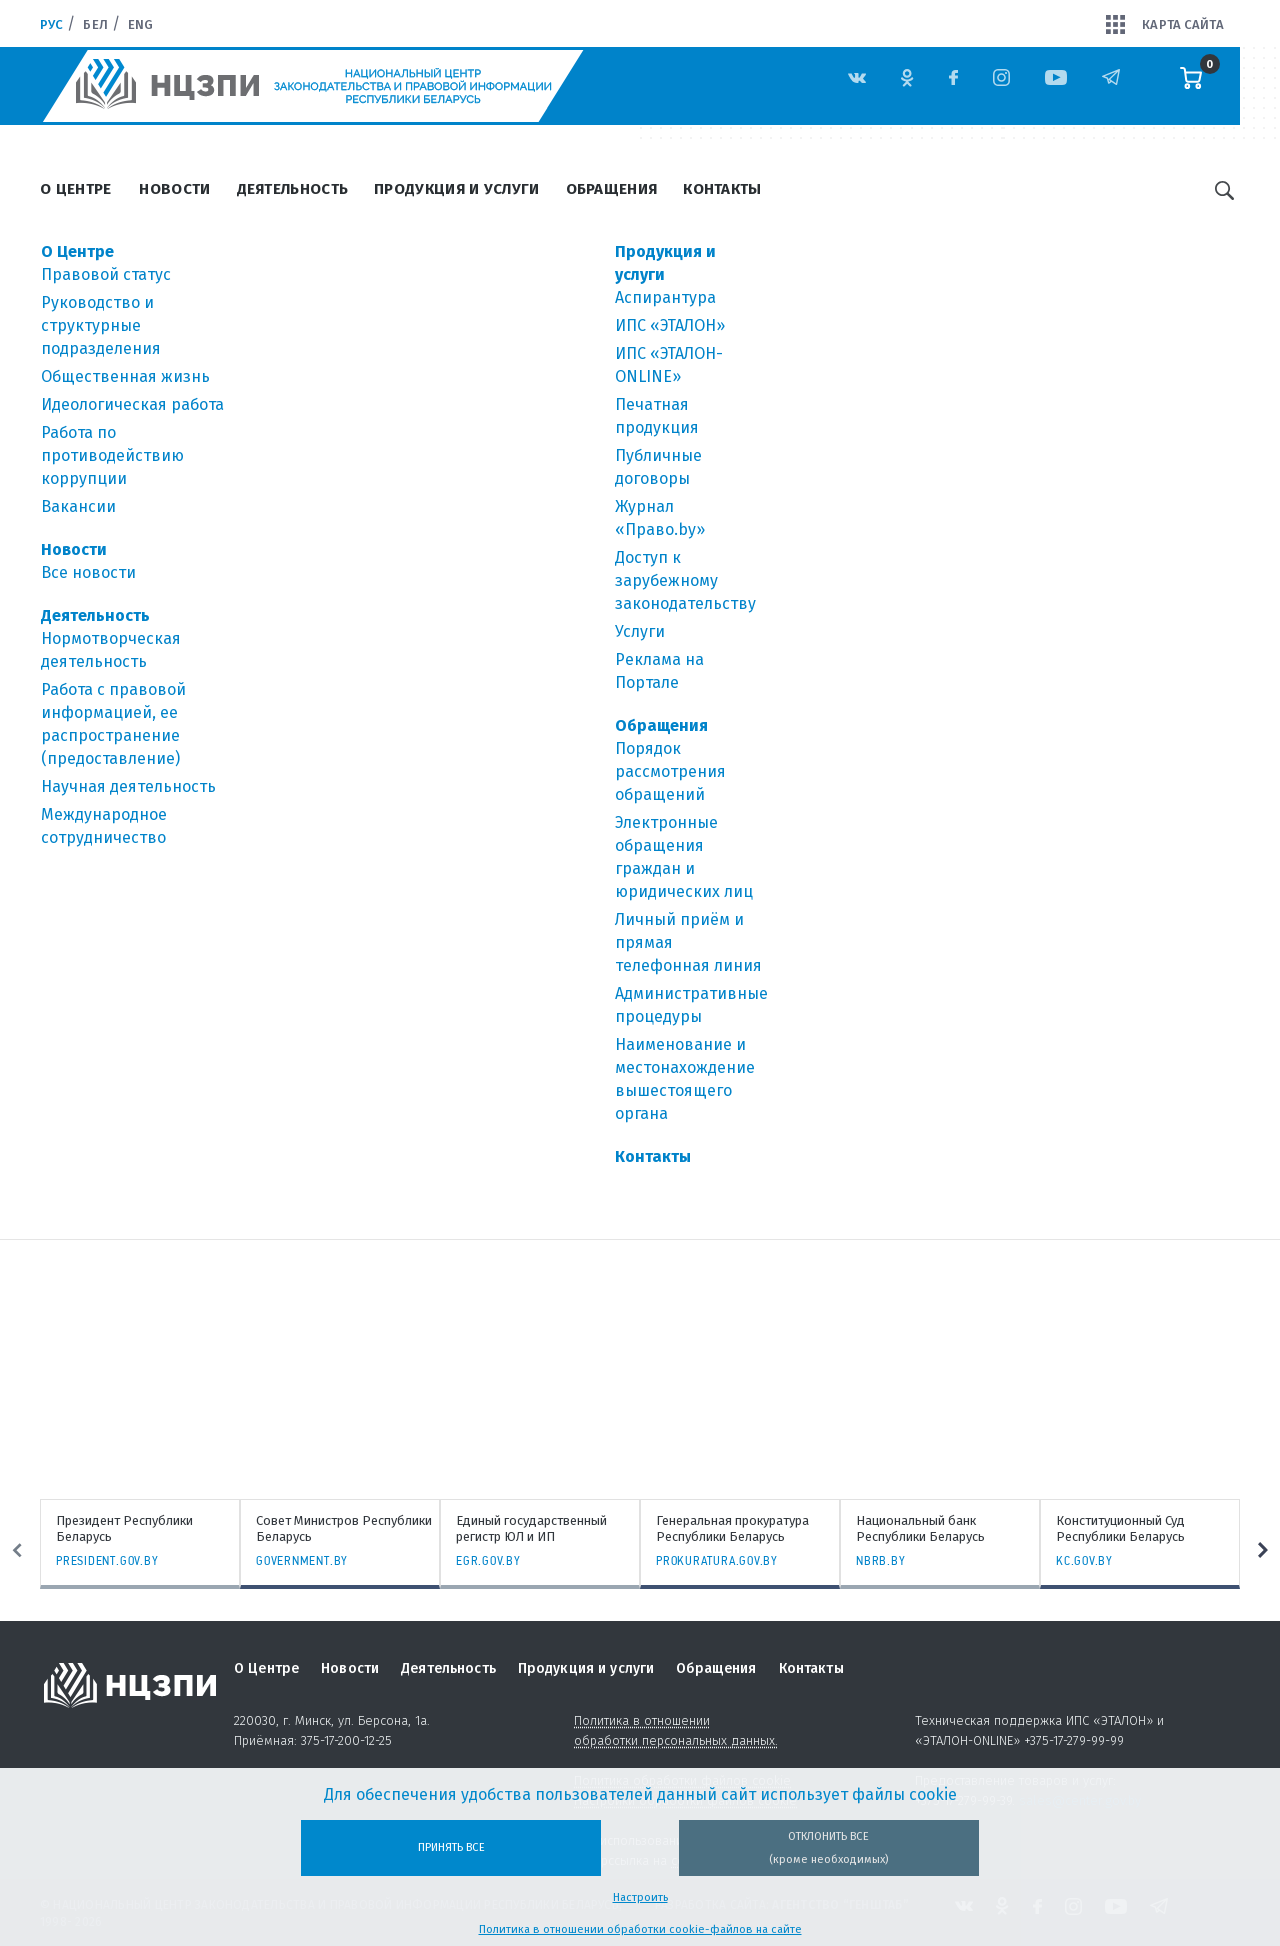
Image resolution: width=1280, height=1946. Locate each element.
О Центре (75, 189)
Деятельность (293, 189)
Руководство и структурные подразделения (101, 325)
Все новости (88, 572)
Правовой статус (106, 274)
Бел (95, 24)
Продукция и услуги (456, 189)
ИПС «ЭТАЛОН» (670, 325)
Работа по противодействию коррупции (112, 455)
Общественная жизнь (125, 376)
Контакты (722, 189)
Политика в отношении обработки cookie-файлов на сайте (640, 1929)
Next (1263, 1550)
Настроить (640, 1897)
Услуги (640, 631)
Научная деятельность (128, 786)
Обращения (612, 189)
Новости (174, 189)
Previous (17, 1550)
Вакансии (78, 506)
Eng (140, 24)
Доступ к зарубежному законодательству (685, 580)
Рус (51, 24)
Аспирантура (665, 297)
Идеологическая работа (132, 404)
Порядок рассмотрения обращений (670, 771)
